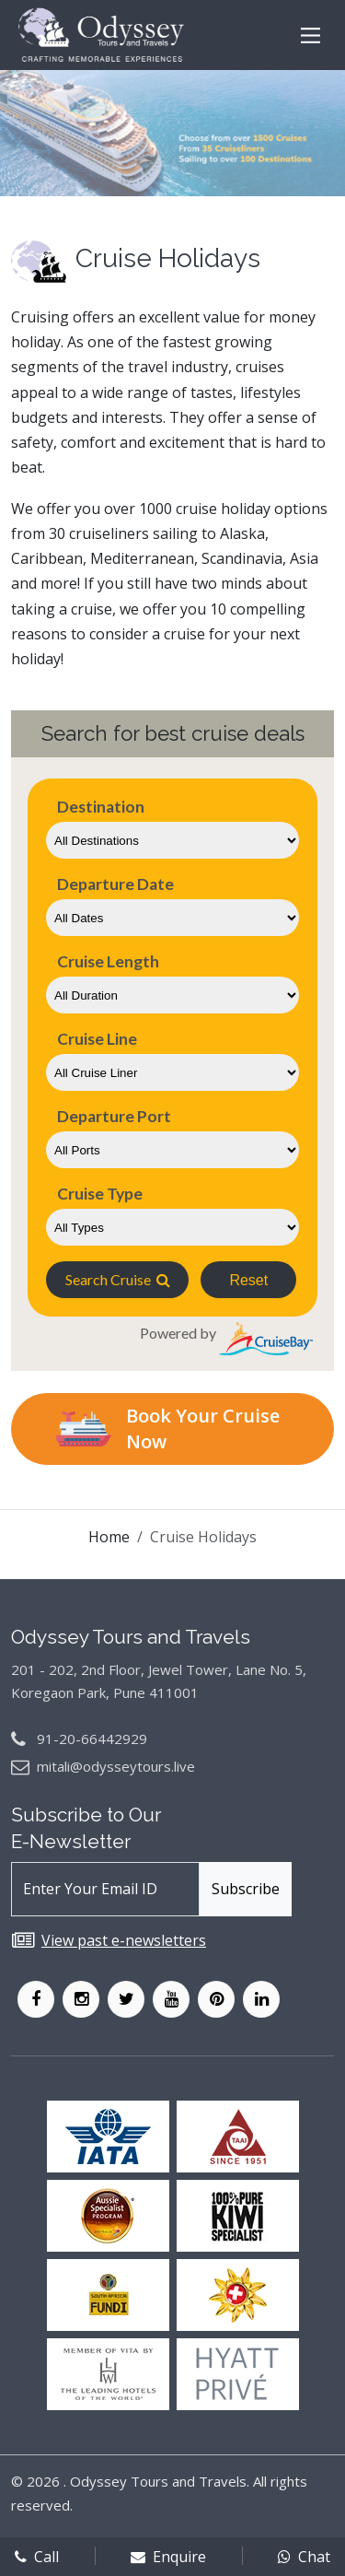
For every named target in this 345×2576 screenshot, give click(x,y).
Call (37, 2557)
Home (109, 1537)
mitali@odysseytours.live (116, 1766)
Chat (304, 2557)
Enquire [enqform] (168, 2557)
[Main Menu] (310, 35)
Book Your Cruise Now (168, 1429)
